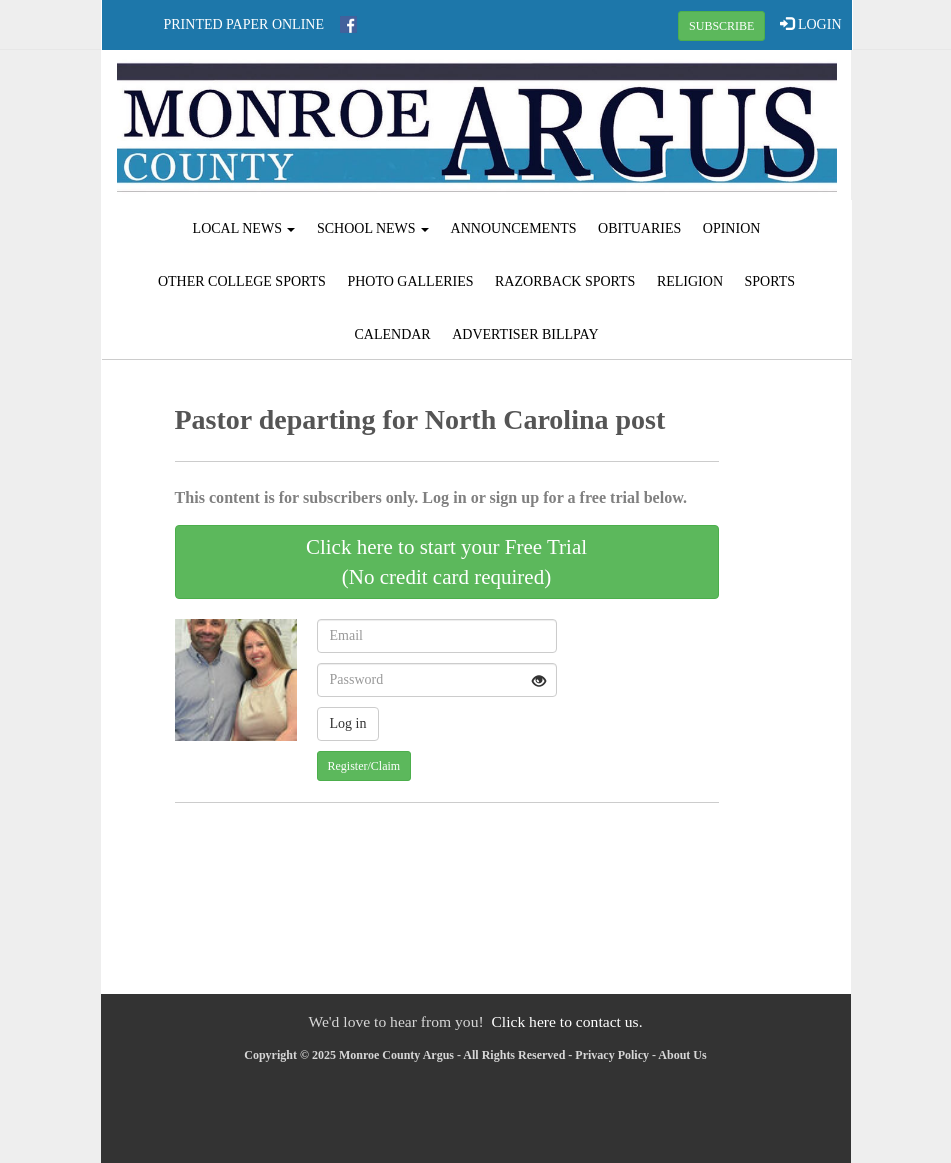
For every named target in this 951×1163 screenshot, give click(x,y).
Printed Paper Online (244, 24)
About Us (682, 1055)
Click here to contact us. (566, 1021)
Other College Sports (242, 281)
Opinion (732, 228)
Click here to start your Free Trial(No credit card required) (446, 562)
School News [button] (373, 228)
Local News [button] (244, 228)
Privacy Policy (612, 1055)
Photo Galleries (410, 281)
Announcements (514, 228)
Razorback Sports (565, 281)
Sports (770, 281)
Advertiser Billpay (525, 334)
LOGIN (810, 24)
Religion (690, 281)
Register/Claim (364, 766)
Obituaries (639, 228)
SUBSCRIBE (721, 26)
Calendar (392, 334)
